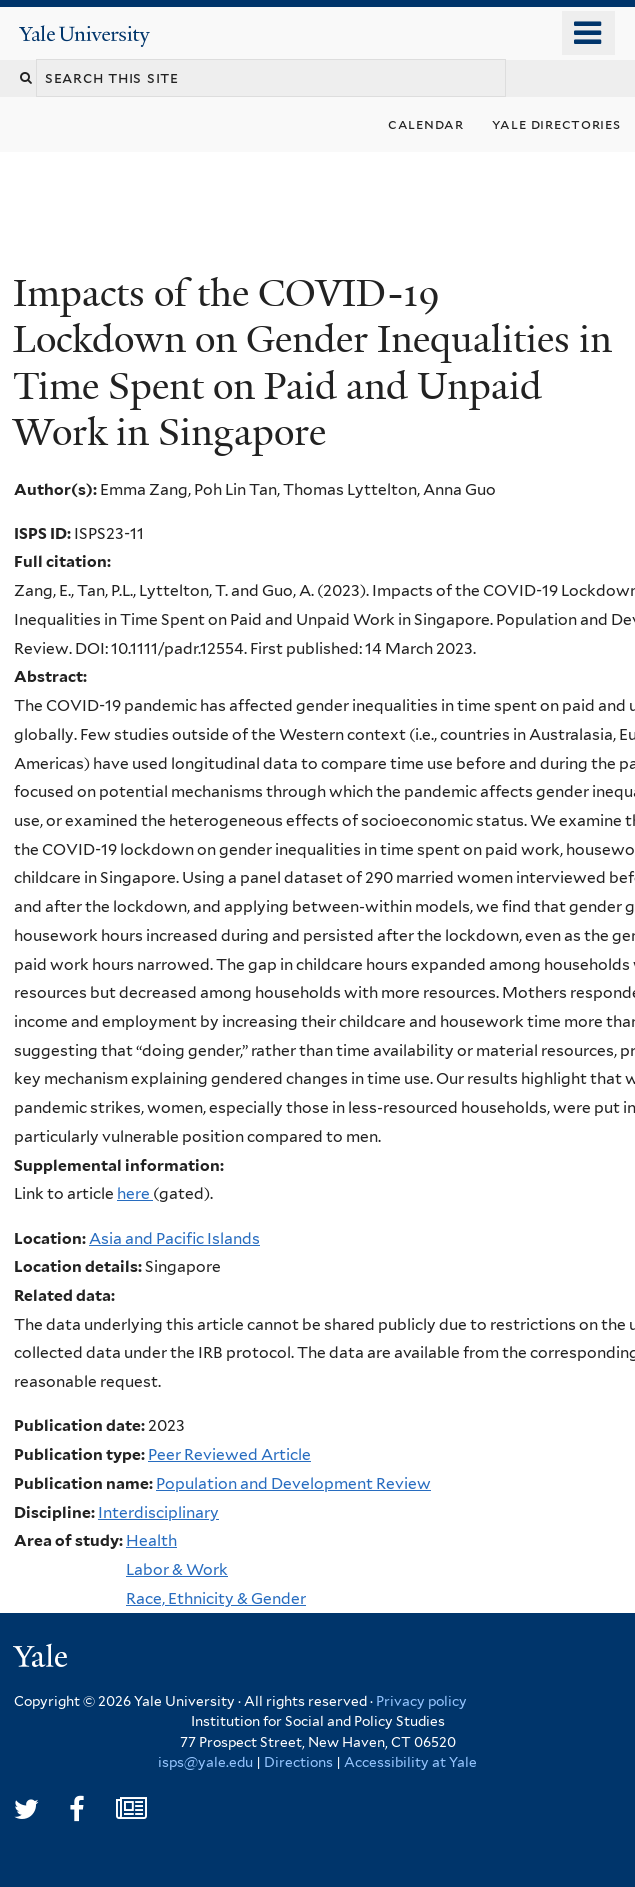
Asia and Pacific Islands (174, 1238)
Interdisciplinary (158, 1512)
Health (151, 1540)
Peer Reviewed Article (229, 1454)
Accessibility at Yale (410, 1762)
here (135, 1193)
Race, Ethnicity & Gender (216, 1598)
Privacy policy (421, 1701)
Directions (298, 1762)
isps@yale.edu (205, 1762)
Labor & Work (177, 1569)
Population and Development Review (293, 1483)
